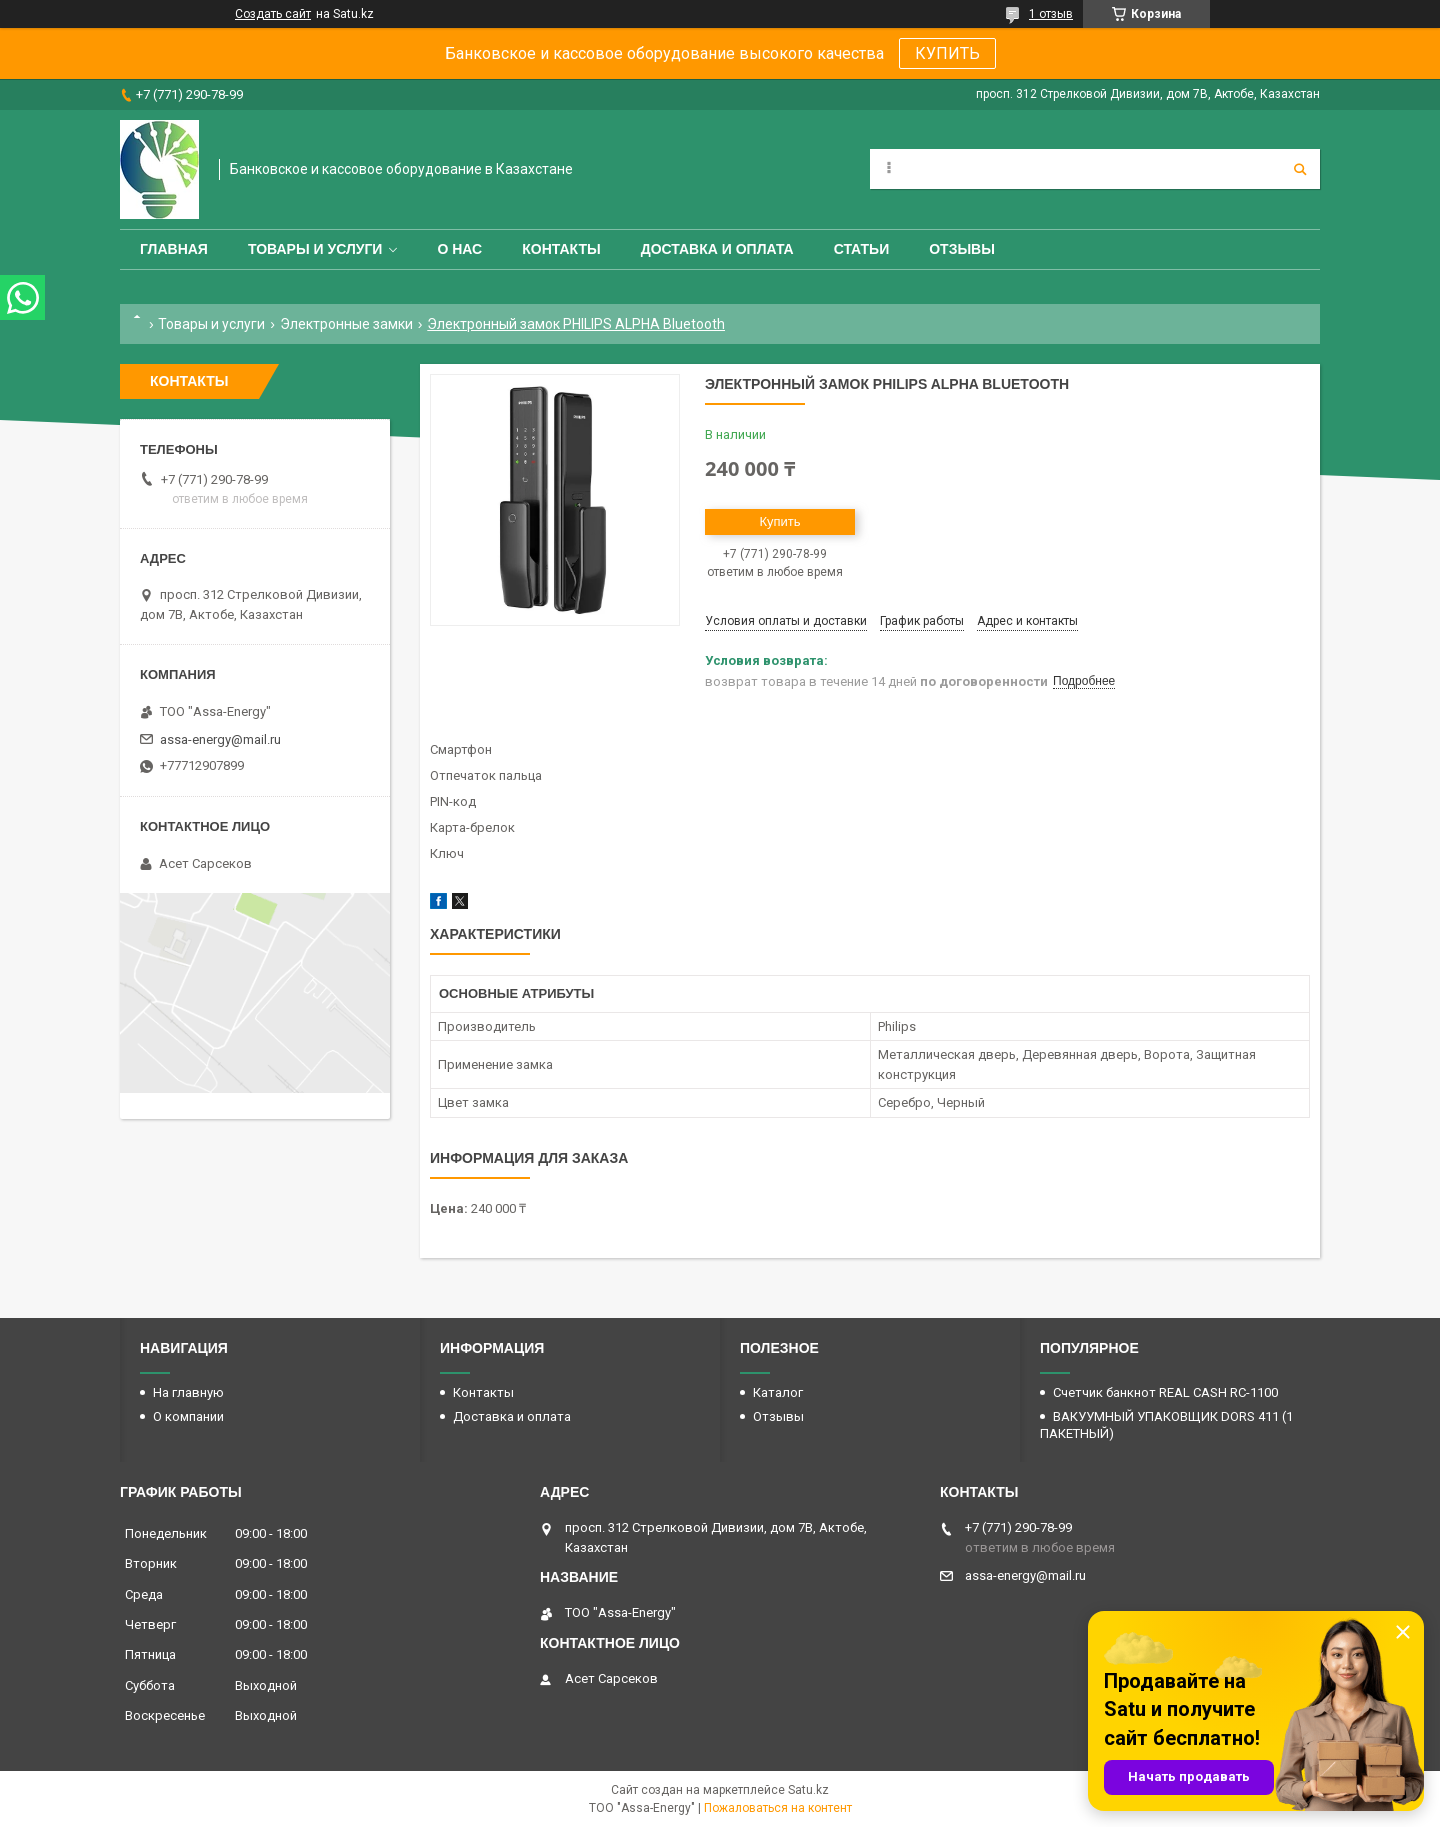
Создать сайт (273, 14)
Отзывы (962, 249)
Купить (779, 521)
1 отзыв (1051, 14)
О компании (188, 1416)
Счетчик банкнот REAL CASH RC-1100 (1165, 1392)
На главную (188, 1392)
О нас (459, 249)
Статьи (862, 249)
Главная (174, 249)
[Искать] (1300, 169)
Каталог (778, 1392)
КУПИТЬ (947, 53)
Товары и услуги (315, 249)
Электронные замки (346, 324)
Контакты (561, 249)
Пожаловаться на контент (778, 1808)
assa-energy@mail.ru (220, 739)
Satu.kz (808, 1790)
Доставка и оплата (717, 249)
